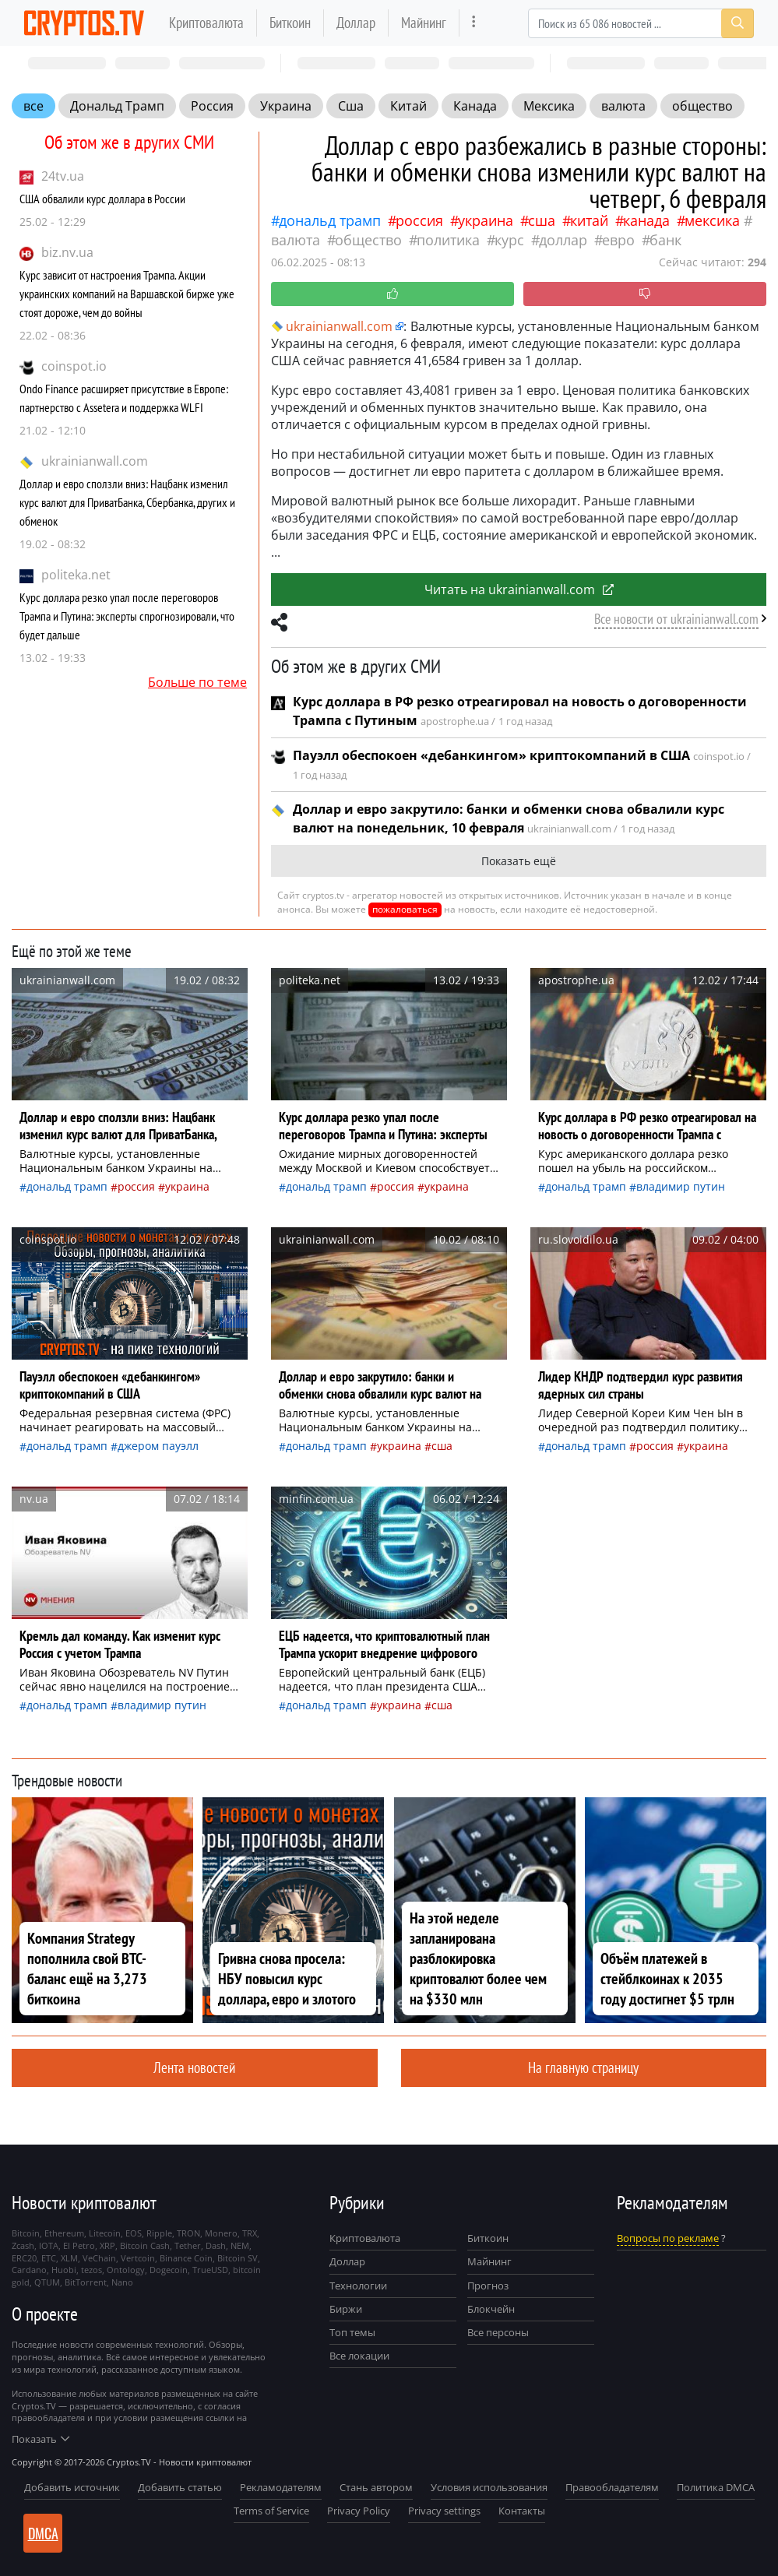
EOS (133, 2233)
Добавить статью (180, 2487)
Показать (40, 2439)
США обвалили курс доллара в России (102, 198)
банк (665, 240)
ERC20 (24, 2258)
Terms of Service (271, 2511)
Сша (351, 105)
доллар (563, 240)
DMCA (43, 2533)
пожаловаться (405, 909)
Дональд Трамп (117, 105)
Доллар (355, 22)
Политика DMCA (716, 2487)
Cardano (29, 2269)
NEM (240, 2245)
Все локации (359, 2356)
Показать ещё (518, 860)
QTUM (47, 2282)
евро (618, 240)
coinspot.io (74, 366)
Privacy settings (444, 2511)
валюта (623, 105)
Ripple (159, 2233)
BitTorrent (86, 2282)
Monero (221, 2233)
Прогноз (488, 2286)
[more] (473, 23)
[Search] (641, 23)
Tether (187, 2245)
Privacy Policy (358, 2511)
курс (509, 240)
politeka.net (76, 574)
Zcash (23, 2245)
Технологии (358, 2286)
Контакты (521, 2511)
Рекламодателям (281, 2487)
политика (448, 240)
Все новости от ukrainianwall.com (676, 619)
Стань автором (376, 2487)
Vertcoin (138, 2258)
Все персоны (498, 2332)
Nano (122, 2282)
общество (702, 105)
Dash (216, 2245)
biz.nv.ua (67, 252)
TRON (188, 2233)
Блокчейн (491, 2309)
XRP (107, 2245)
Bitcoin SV (237, 2258)
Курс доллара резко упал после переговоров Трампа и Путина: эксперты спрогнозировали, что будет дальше (126, 615)
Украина (286, 105)
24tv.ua (62, 176)
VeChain (99, 2258)
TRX (249, 2233)
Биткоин (290, 22)
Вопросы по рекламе (668, 2238)
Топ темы (352, 2332)
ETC (48, 2258)
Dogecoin (169, 2269)
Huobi (63, 2269)
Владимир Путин (680, 1186)
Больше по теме (197, 682)
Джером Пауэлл (158, 1445)
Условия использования (489, 2487)
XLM (69, 2258)
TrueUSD (210, 2269)
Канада (475, 105)
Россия (212, 105)
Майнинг (423, 22)
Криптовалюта (206, 22)
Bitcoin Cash (145, 2245)
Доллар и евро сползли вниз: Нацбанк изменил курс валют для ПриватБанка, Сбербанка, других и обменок (127, 502)
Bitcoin (26, 2233)
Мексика (549, 105)
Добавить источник (72, 2487)
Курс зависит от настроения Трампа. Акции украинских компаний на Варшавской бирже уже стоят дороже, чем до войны (126, 293)
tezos (91, 2269)
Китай (408, 105)
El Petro (79, 2245)
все (33, 105)
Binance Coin (186, 2258)
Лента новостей (194, 2067)
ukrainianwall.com (94, 461)
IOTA (48, 2245)
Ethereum (64, 2233)
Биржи (345, 2309)
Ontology (126, 2269)
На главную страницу (583, 2067)
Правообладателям (612, 2487)
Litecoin (105, 2233)
